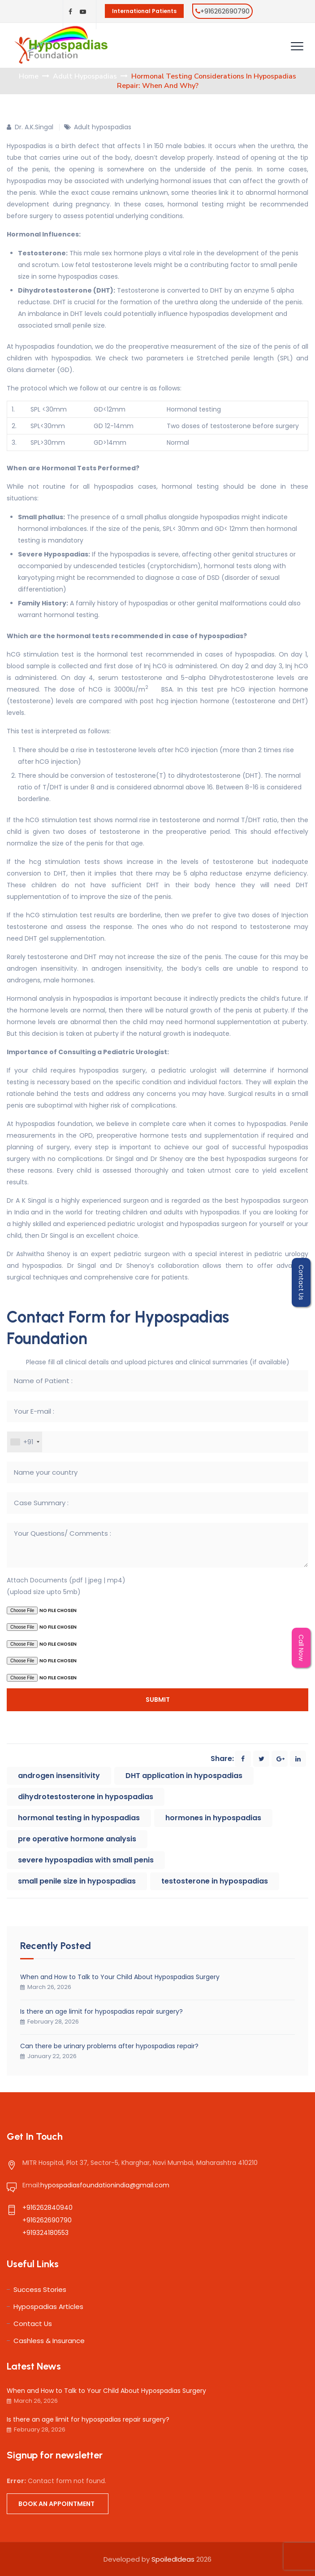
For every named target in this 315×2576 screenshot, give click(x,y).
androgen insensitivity (59, 1775)
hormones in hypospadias (213, 1818)
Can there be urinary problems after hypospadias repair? (109, 2046)
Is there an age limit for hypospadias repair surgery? (101, 2011)
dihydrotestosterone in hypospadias (85, 1797)
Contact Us (32, 2323)
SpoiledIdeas (172, 2559)
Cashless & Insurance (49, 2340)
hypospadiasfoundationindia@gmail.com (104, 2185)
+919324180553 (45, 2232)
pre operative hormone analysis (77, 1839)
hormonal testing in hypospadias (79, 1818)
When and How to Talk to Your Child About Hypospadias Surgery (120, 1976)
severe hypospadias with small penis (86, 1860)
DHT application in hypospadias (183, 1775)
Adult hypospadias (102, 127)
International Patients (144, 11)
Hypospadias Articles (48, 2306)
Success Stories (39, 2289)
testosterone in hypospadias (214, 1881)
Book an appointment (56, 2503)
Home (29, 76)
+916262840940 (47, 2207)
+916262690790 (225, 11)
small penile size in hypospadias (77, 1881)
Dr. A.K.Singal (34, 127)
